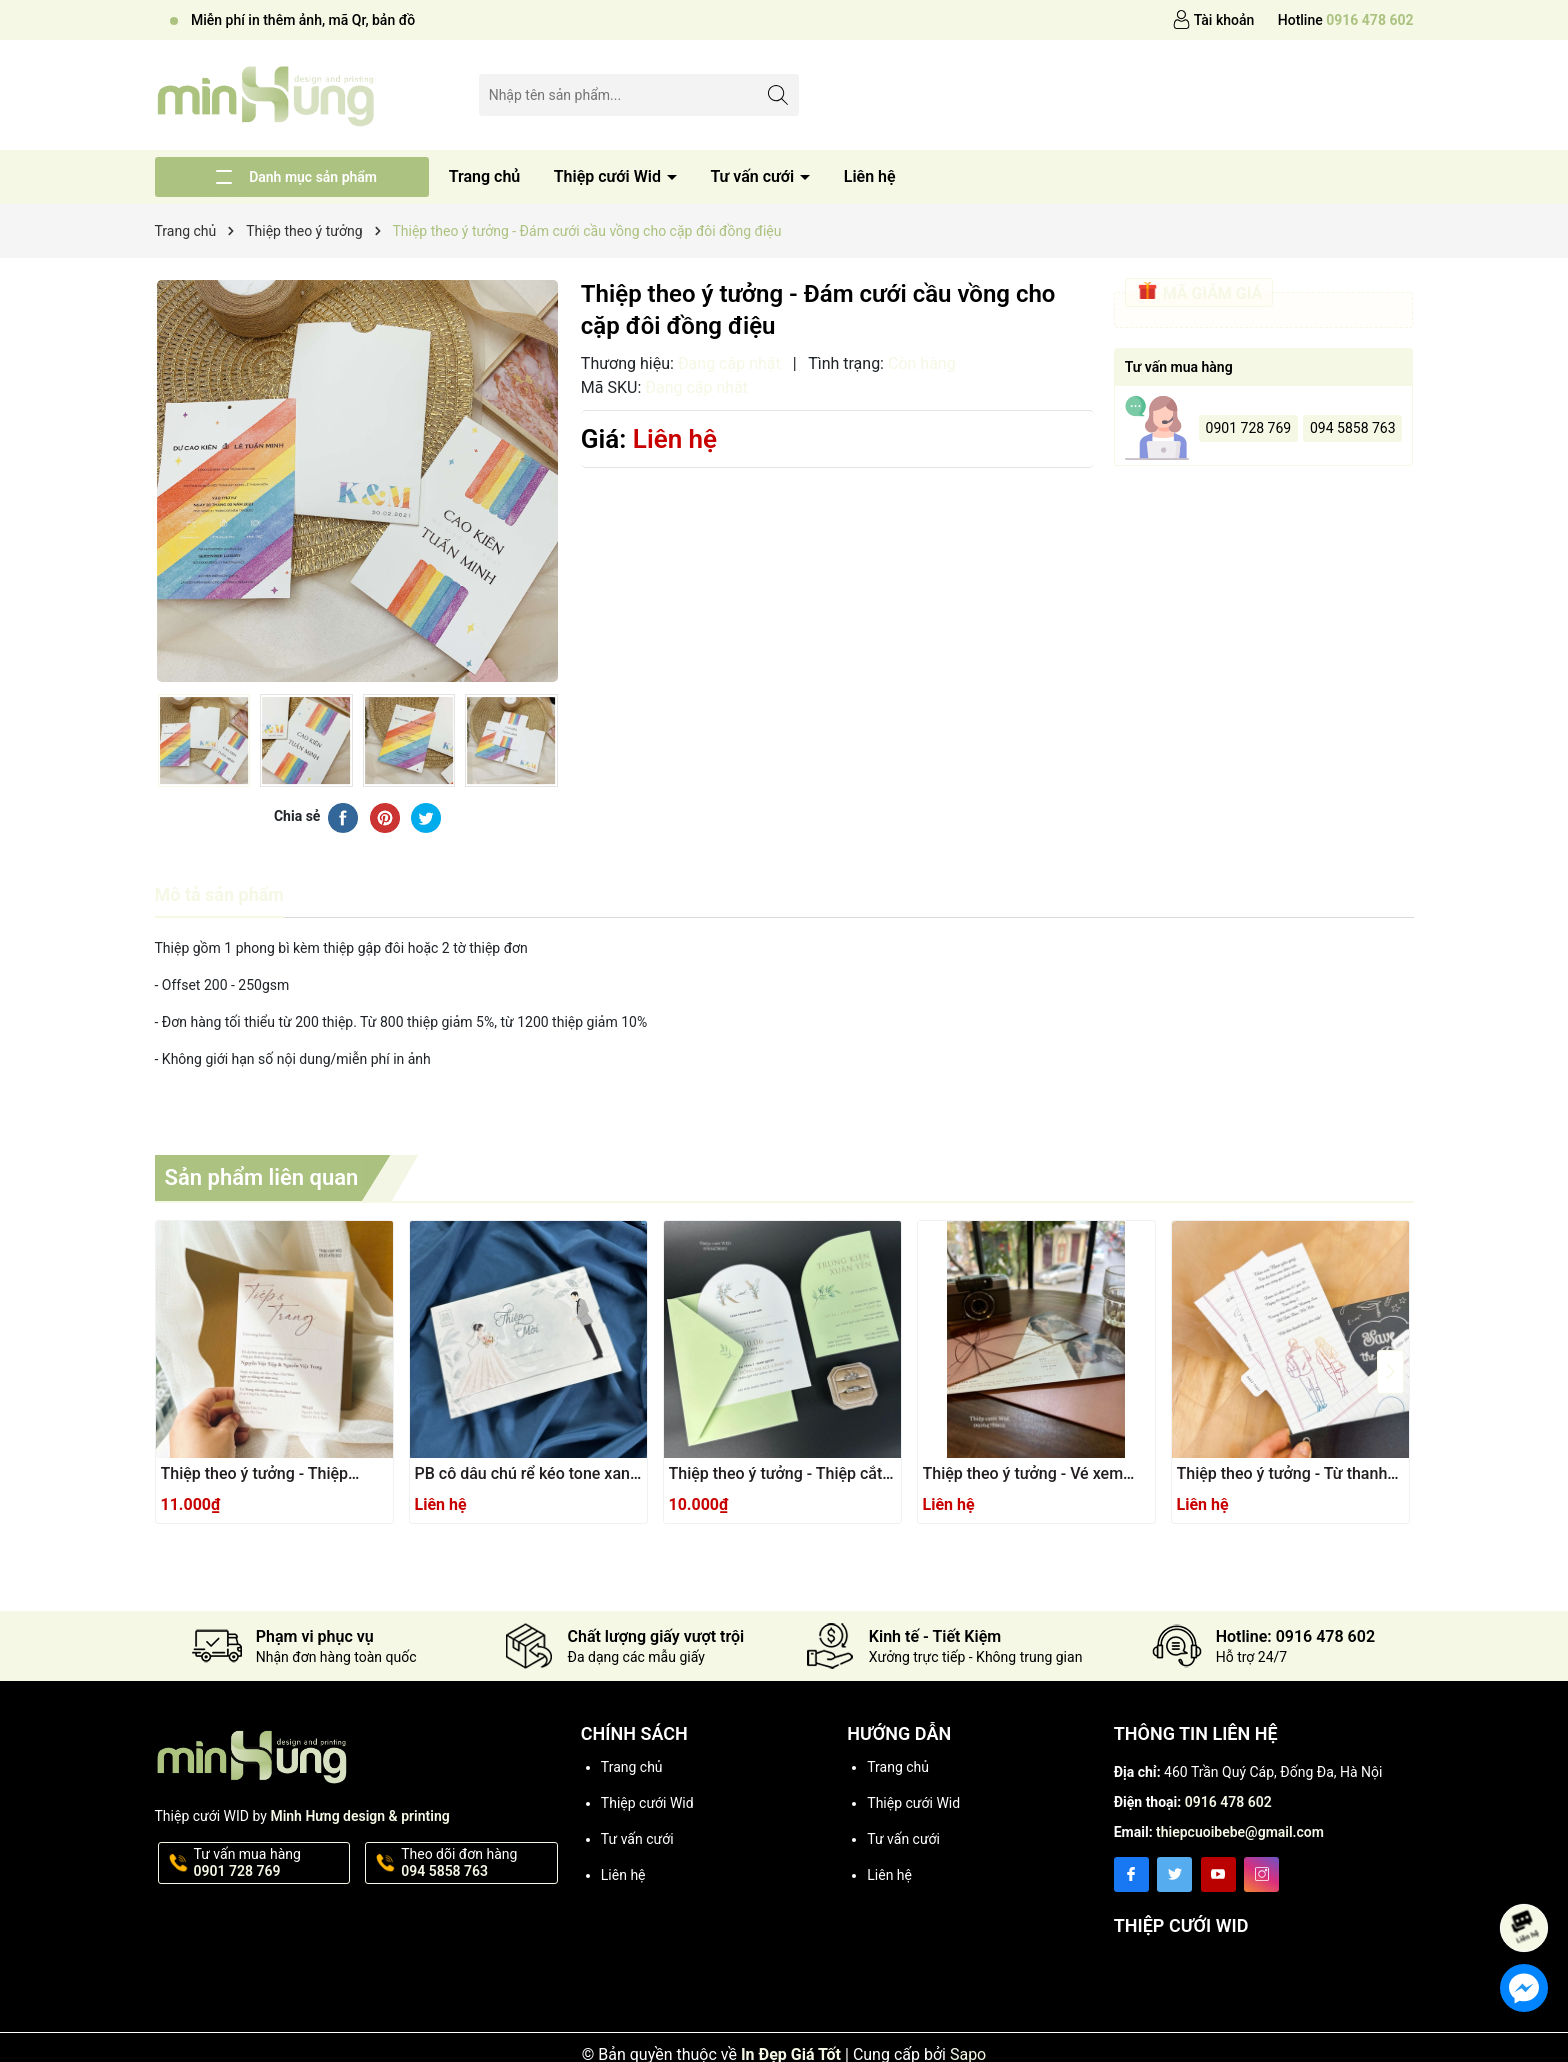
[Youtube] (1218, 1874)
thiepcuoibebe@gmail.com (1240, 1832)
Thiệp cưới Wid (609, 176)
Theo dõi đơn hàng (477, 1863)
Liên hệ (870, 176)
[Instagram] (1261, 1874)
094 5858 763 (1353, 428)
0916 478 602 (1228, 1802)
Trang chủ (485, 176)
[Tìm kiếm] (778, 94)
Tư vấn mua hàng (270, 1863)
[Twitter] (1174, 1874)
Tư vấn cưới (754, 176)
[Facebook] (1131, 1874)
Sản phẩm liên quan (262, 1177)
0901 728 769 (1249, 428)
